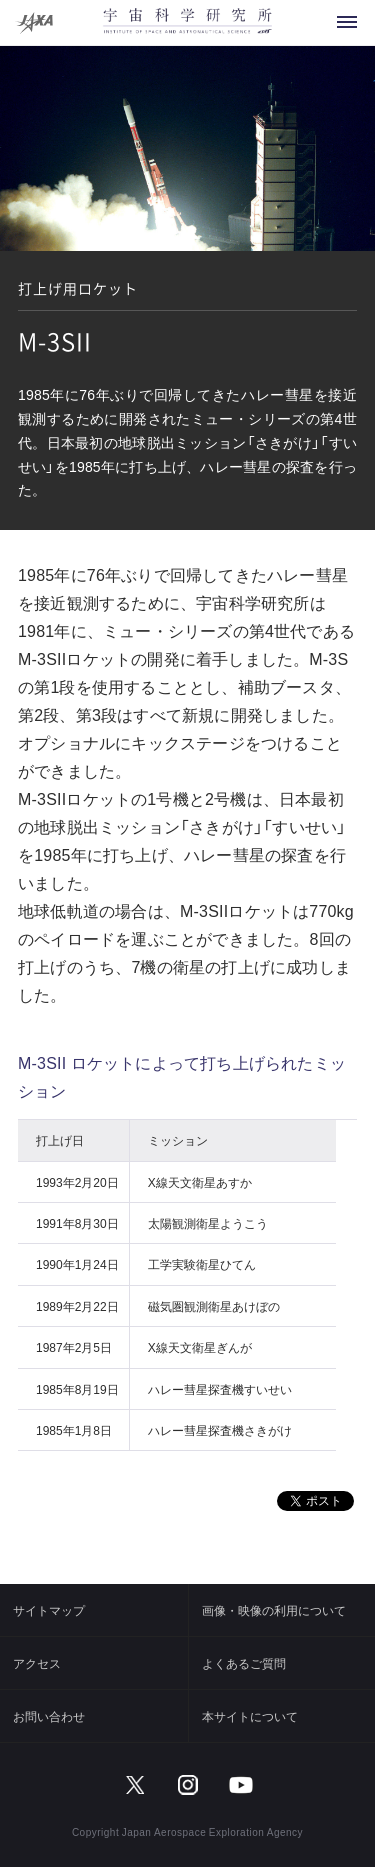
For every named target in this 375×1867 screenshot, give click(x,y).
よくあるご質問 (244, 1663)
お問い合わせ (49, 1716)
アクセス (37, 1663)
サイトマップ (49, 1610)
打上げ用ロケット (78, 288)
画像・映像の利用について (274, 1610)
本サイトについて (250, 1716)
